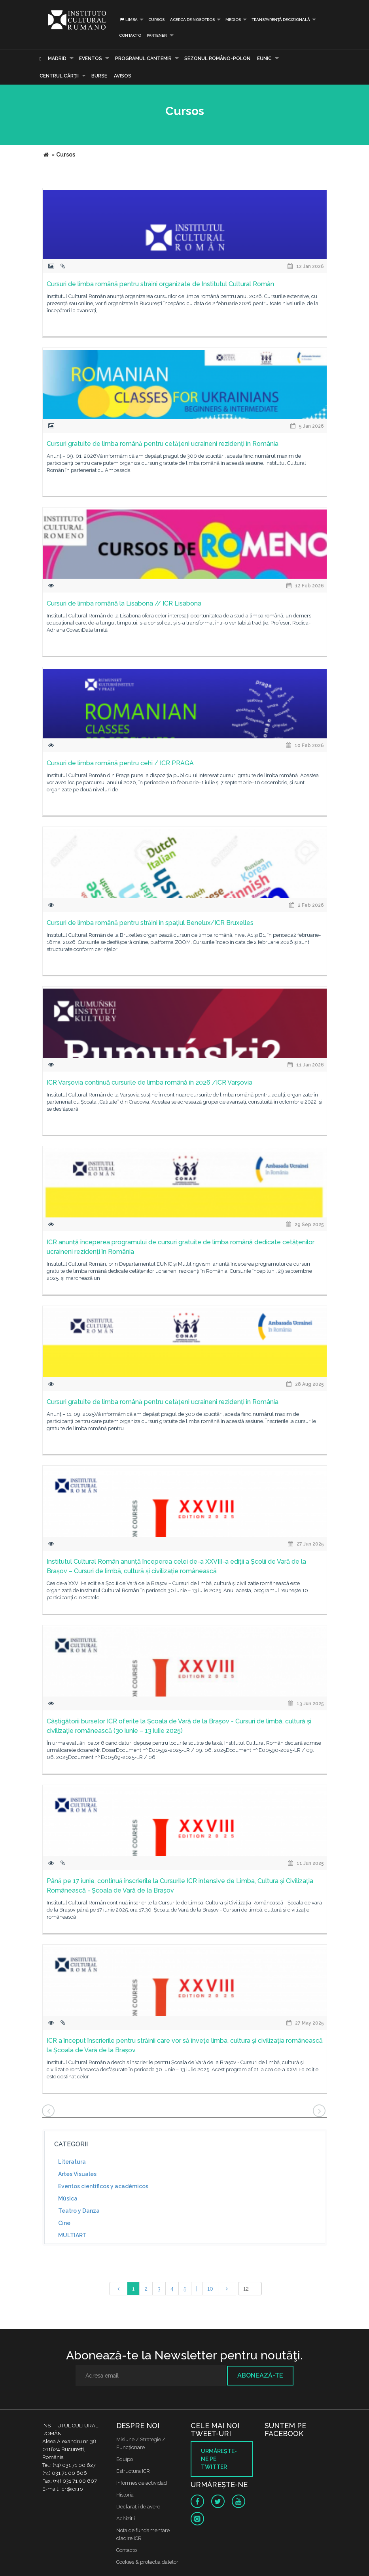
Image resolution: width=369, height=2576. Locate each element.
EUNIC (264, 58)
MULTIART (72, 2235)
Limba (128, 19)
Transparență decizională (281, 19)
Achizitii (125, 2518)
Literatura (72, 2162)
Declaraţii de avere (138, 2507)
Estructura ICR (133, 2471)
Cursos (156, 19)
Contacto (130, 35)
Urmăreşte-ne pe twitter (219, 2459)
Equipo (124, 2459)
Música (68, 2198)
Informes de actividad (141, 2483)
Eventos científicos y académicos (103, 2186)
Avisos (122, 76)
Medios (233, 19)
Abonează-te (260, 2375)
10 (210, 2288)
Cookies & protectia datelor (147, 2562)
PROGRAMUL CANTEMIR (143, 58)
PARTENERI (157, 35)
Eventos (90, 58)
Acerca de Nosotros (192, 19)
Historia (125, 2495)
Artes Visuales (77, 2174)
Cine (64, 2223)
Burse (99, 76)
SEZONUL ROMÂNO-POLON (217, 58)
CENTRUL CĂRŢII (59, 76)
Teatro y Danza (79, 2211)
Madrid (57, 58)
